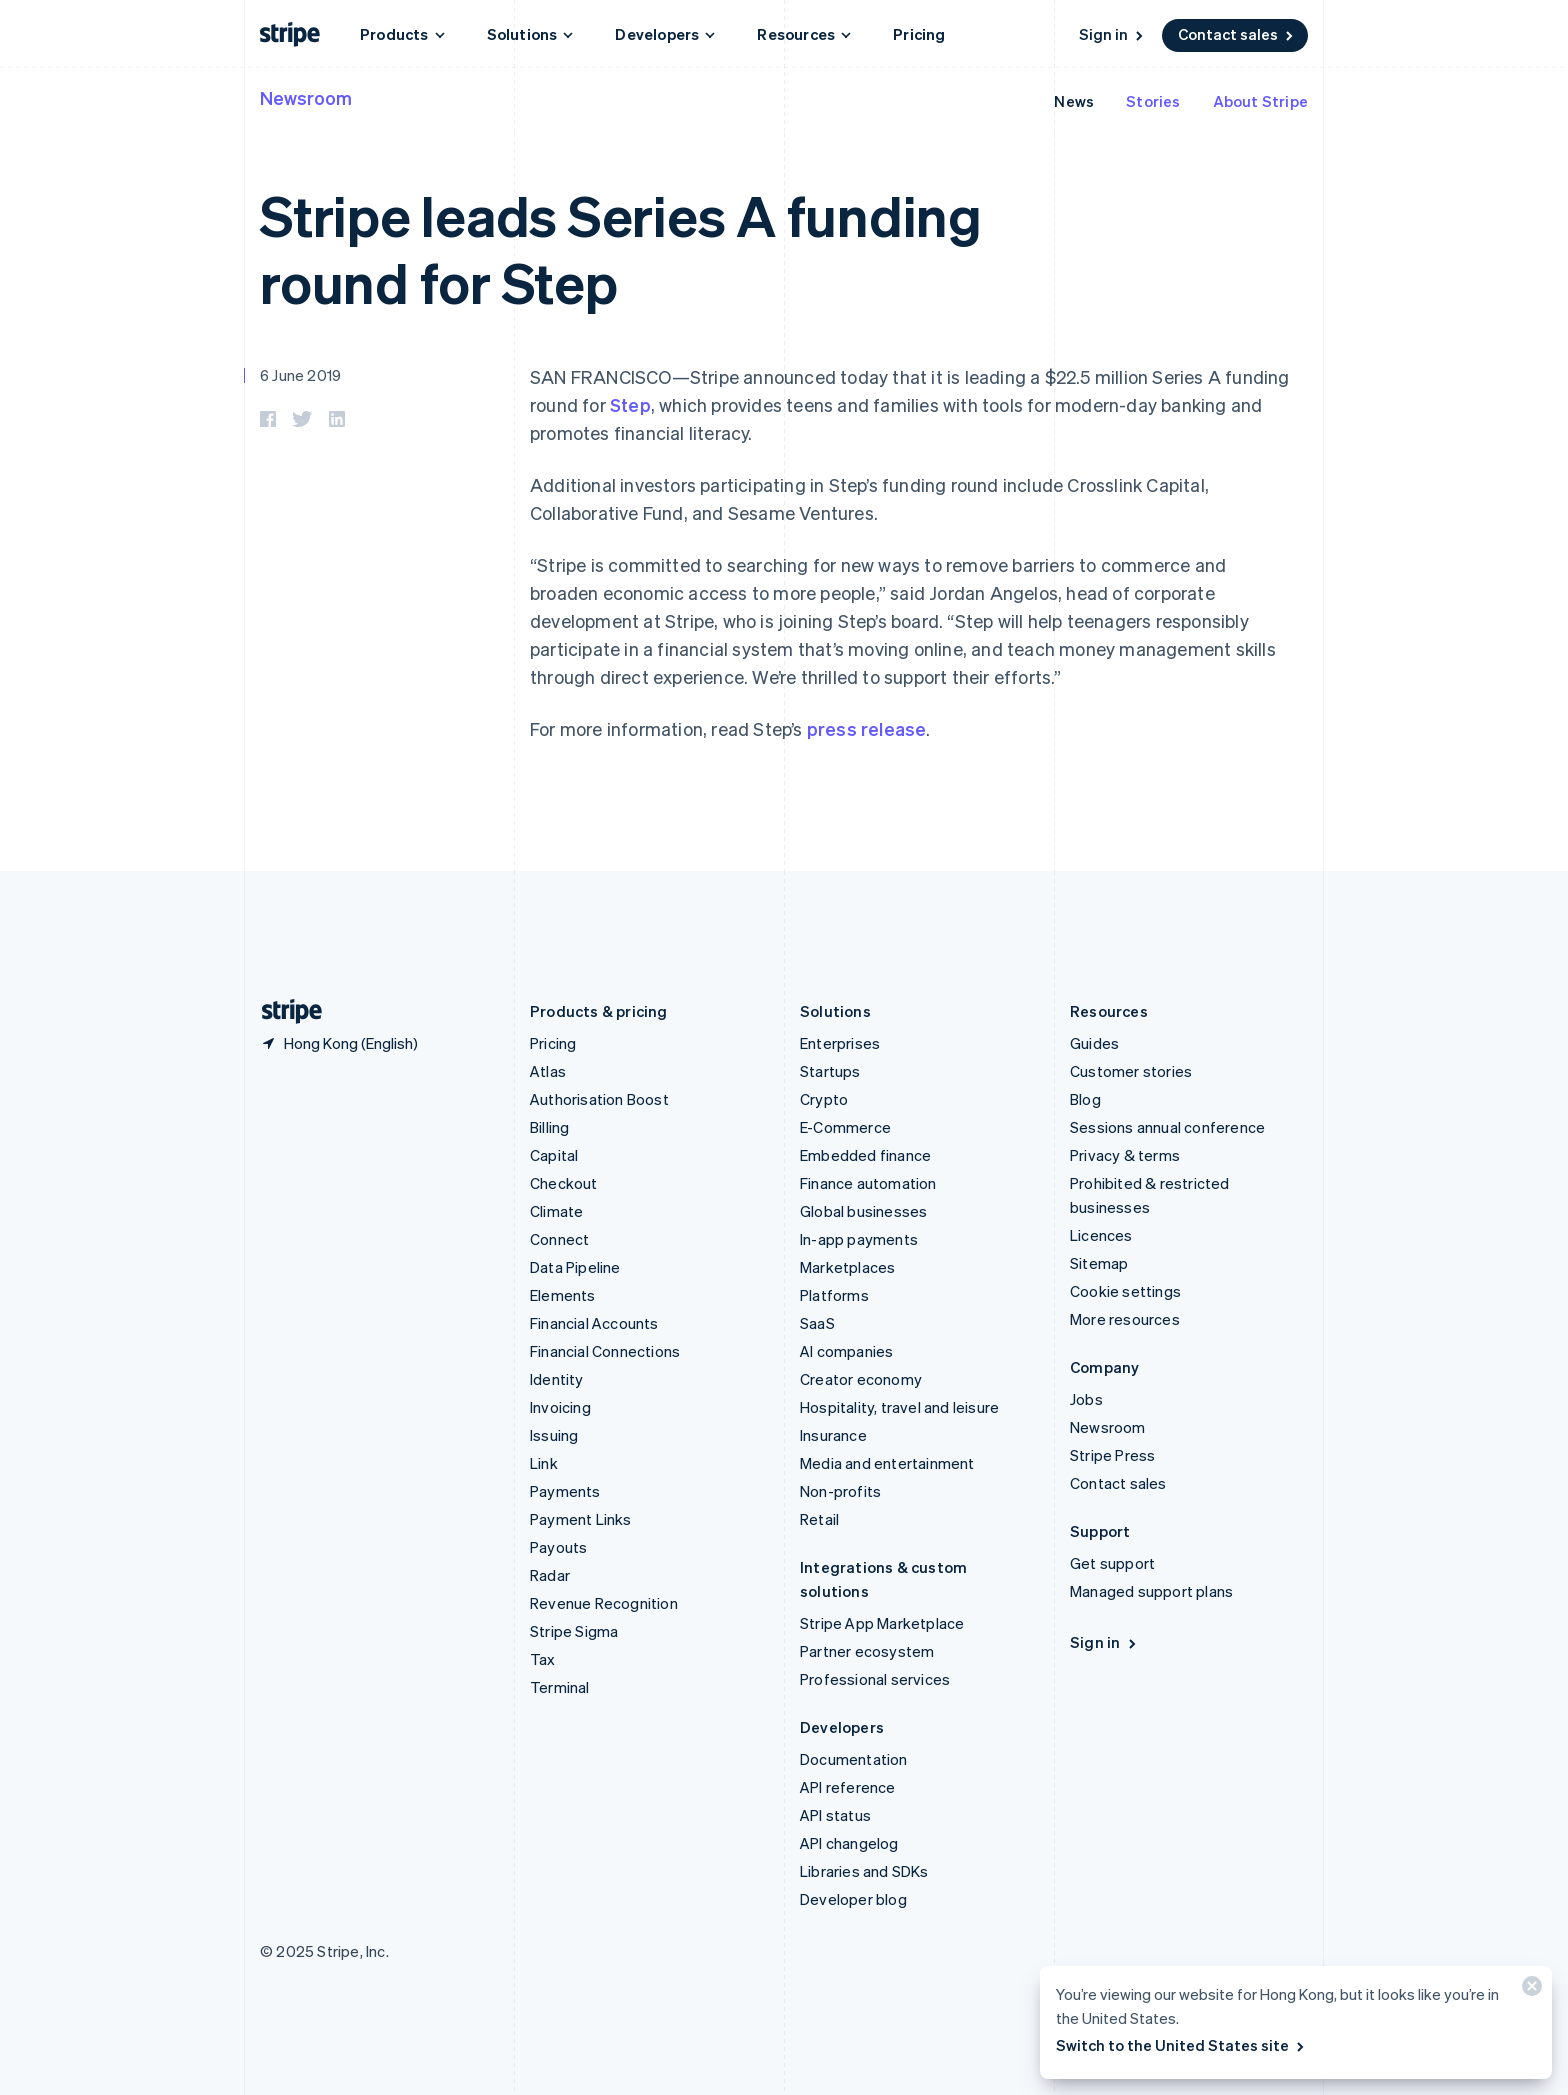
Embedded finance (865, 1155)
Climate (556, 1211)
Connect (559, 1239)
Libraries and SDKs (864, 1871)
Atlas (548, 1071)
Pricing (919, 34)
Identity (557, 1379)
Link (544, 1463)
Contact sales (1237, 34)
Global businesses (863, 1211)
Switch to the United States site (1181, 2045)
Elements (563, 1295)
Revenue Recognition (604, 1603)
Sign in (1112, 34)
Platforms (834, 1295)
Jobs (1086, 1399)
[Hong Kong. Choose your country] (339, 1043)
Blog (1085, 1099)
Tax (543, 1659)
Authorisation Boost (599, 1099)
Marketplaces (847, 1267)
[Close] (1529, 1990)
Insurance (833, 1435)
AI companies (846, 1351)
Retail (819, 1519)
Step (630, 404)
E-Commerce (845, 1127)
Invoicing (560, 1407)
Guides (1094, 1043)
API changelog (849, 1843)
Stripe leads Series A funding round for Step (621, 248)
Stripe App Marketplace (882, 1623)
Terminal (560, 1687)
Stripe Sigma (574, 1631)
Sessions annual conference (1167, 1127)
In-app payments (859, 1239)
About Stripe (1260, 101)
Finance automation (868, 1183)
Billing (549, 1127)
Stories (1153, 101)
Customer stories (1131, 1071)
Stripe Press (1112, 1455)
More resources (1125, 1319)
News (1074, 101)
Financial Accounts (594, 1323)
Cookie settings (1125, 1291)
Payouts (558, 1547)
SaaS (817, 1323)
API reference (848, 1787)
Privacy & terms (1125, 1155)
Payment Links (581, 1519)
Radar (550, 1575)
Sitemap (1099, 1263)
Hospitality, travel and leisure (899, 1407)
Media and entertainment (887, 1463)
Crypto (824, 1099)
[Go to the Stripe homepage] (284, 1011)
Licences (1101, 1235)
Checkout (564, 1183)
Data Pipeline (575, 1267)
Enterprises (840, 1043)
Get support (1112, 1563)
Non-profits (840, 1491)
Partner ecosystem (867, 1651)
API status (835, 1815)
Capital (554, 1155)
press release (867, 728)
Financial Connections (605, 1351)
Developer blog (853, 1899)
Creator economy (861, 1379)
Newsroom (306, 97)
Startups (830, 1071)
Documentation (854, 1759)
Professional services (875, 1679)
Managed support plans (1151, 1591)
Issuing (554, 1435)
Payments (565, 1491)
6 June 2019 (300, 375)
